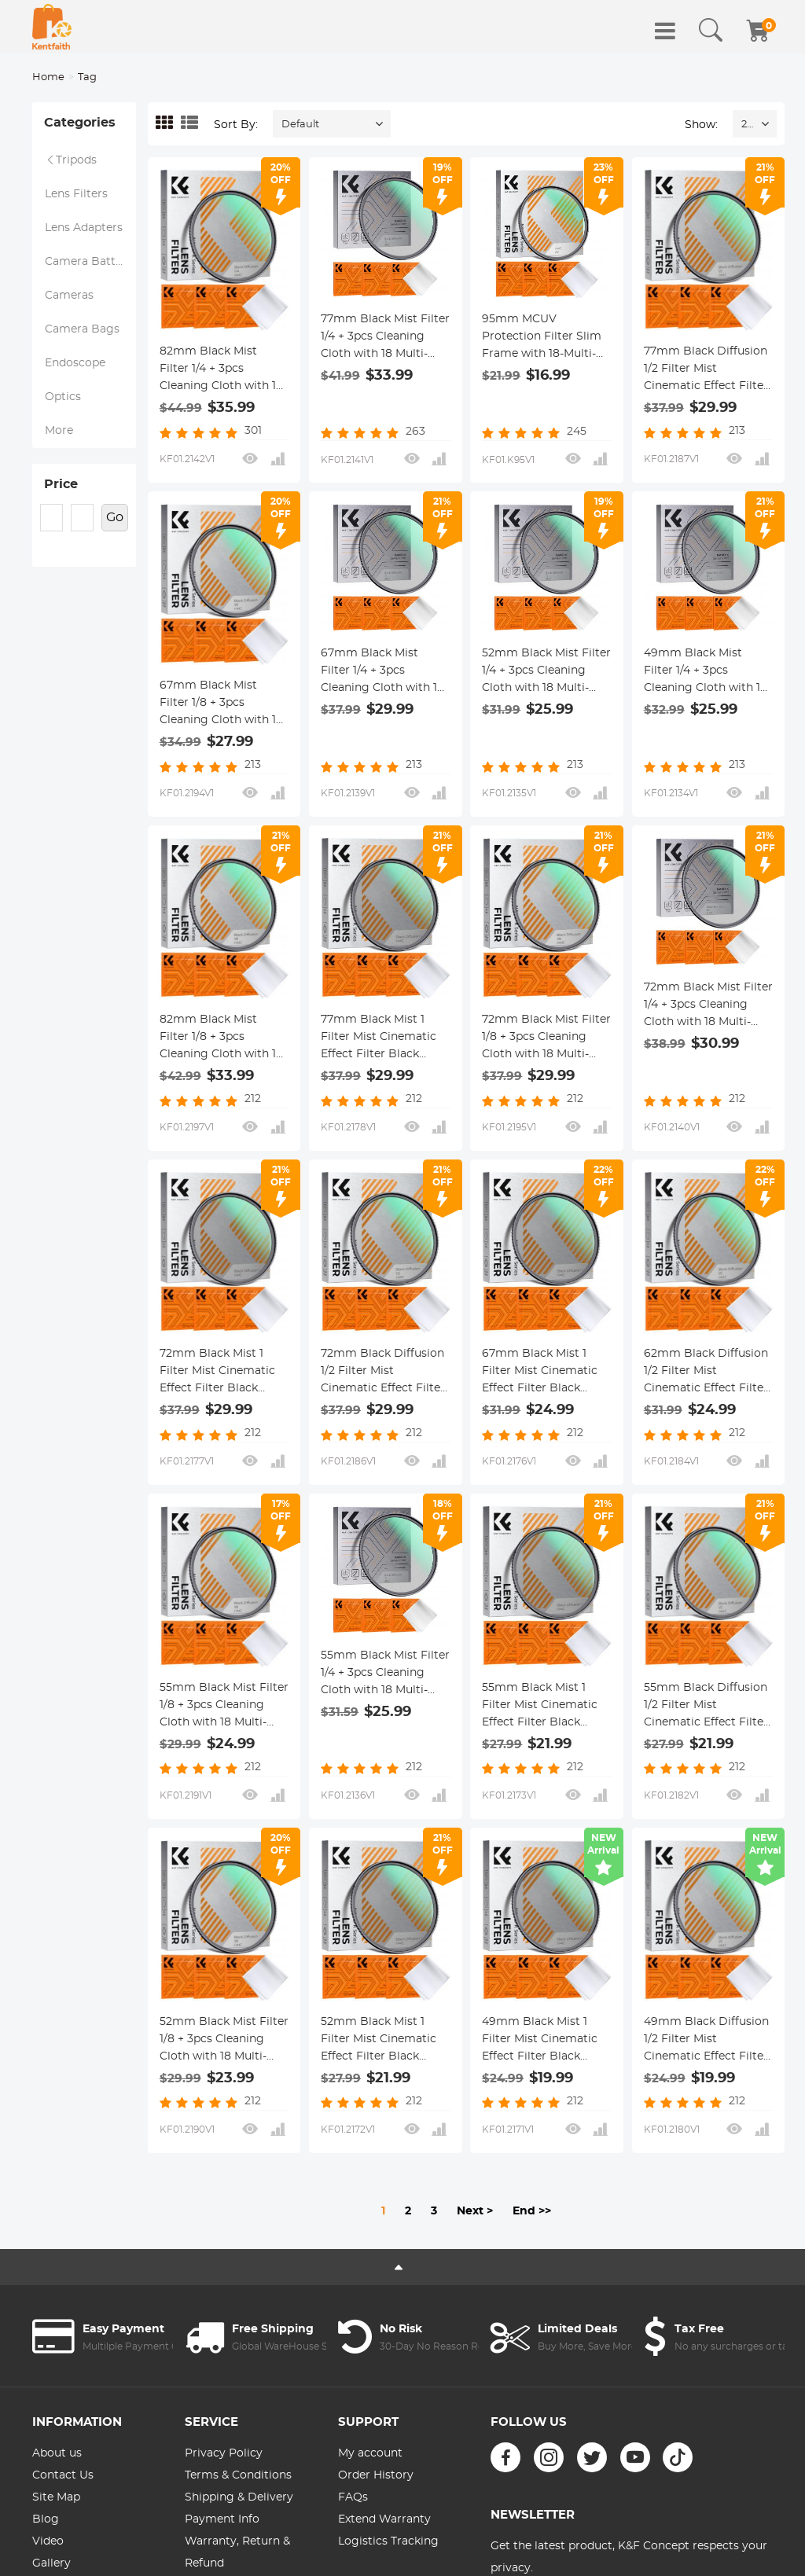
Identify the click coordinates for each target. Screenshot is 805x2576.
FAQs (353, 2497)
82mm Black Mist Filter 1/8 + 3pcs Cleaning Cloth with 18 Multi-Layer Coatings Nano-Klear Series (221, 1038)
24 (747, 124)
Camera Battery (89, 261)
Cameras (69, 295)
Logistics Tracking (388, 2541)
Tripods (71, 160)
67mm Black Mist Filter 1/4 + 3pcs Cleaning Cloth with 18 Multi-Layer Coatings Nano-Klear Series (382, 672)
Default (300, 124)
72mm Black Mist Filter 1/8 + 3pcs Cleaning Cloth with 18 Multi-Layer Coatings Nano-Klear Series (546, 1038)
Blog (45, 2519)
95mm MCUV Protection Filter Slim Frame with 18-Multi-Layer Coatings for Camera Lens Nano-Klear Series (541, 338)
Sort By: (236, 124)
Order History (376, 2475)
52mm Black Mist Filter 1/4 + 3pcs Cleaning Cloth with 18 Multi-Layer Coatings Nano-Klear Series (546, 672)
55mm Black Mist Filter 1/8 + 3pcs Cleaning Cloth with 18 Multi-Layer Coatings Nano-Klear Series (224, 1706)
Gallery (51, 2563)
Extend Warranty (384, 2519)
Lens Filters (76, 194)
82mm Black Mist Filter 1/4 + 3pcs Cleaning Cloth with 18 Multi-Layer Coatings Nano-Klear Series (221, 370)
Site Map (56, 2497)
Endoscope (75, 363)
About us (57, 2453)
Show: (701, 124)
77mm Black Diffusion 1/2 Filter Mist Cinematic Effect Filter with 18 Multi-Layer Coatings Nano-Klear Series (706, 370)
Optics (63, 396)
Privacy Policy (224, 2453)
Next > (475, 2211)
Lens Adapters (84, 227)
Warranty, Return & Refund (237, 2552)
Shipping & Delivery (239, 2497)
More (59, 430)
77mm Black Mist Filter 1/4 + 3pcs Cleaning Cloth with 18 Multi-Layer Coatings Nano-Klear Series (385, 338)
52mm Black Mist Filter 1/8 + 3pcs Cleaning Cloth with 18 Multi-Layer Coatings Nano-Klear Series (224, 2040)
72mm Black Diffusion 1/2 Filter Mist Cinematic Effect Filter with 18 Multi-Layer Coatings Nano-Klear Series (383, 1372)
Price (61, 484)
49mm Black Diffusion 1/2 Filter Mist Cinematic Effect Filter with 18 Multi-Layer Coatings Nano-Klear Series (706, 2040)
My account (370, 2453)
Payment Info (222, 2519)
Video (48, 2541)
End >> (532, 2211)
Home (48, 77)
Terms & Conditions (238, 2475)
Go (114, 517)
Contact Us (63, 2475)
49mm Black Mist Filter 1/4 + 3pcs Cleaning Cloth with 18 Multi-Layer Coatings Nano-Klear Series (705, 672)
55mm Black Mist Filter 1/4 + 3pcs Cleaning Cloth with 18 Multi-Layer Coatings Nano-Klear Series (385, 1674)
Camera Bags (82, 329)
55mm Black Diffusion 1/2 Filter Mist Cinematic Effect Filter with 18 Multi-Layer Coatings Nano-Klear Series (706, 1706)
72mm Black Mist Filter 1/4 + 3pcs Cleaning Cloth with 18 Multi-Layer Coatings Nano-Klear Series (708, 1006)
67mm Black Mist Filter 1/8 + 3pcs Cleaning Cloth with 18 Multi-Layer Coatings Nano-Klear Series (221, 704)
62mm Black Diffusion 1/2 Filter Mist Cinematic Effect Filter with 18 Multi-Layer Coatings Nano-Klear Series (706, 1372)
